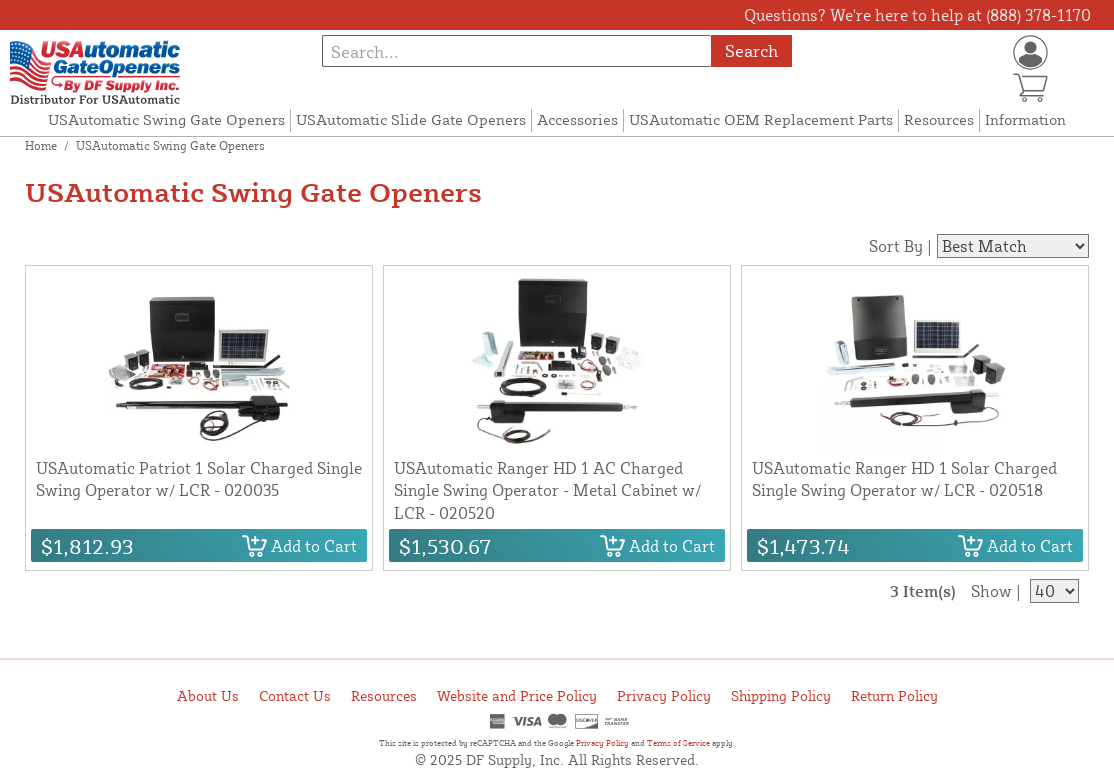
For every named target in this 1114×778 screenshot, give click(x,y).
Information (1025, 119)
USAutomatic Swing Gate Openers (166, 119)
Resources (939, 119)
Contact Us (295, 695)
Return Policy (894, 695)
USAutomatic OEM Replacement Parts (761, 119)
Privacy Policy (664, 695)
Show (991, 591)
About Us (208, 695)
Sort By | (900, 246)
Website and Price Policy (517, 695)
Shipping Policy (781, 695)
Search (751, 50)
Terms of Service (678, 743)
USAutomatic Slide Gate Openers (411, 119)
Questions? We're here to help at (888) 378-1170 (917, 15)
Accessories (577, 119)
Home (41, 145)
